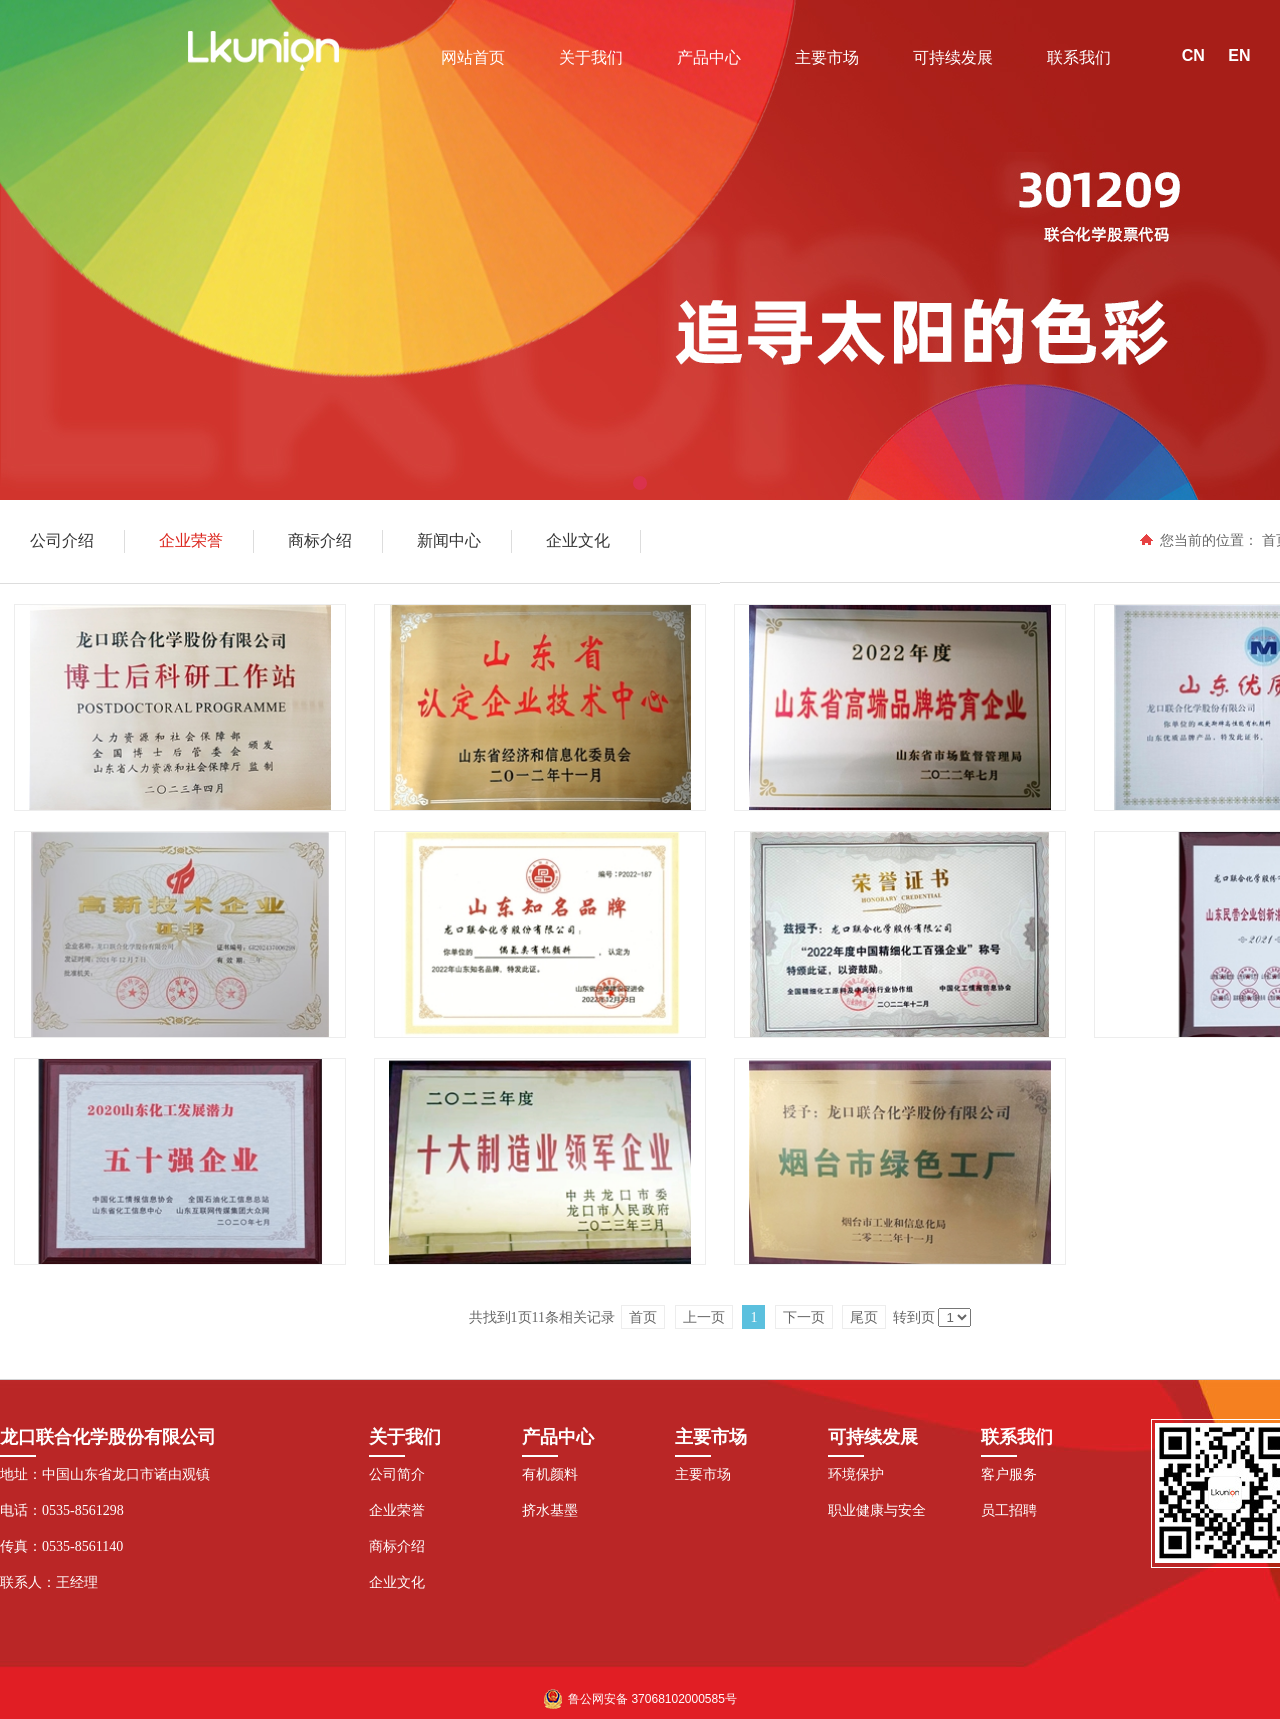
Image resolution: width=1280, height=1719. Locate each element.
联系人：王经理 (49, 1582)
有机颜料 (550, 1474)
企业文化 (397, 1582)
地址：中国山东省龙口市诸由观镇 (105, 1474)
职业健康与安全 (877, 1510)
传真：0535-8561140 (61, 1546)
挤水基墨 (550, 1510)
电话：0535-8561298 (62, 1510)
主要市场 (703, 1474)
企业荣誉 (397, 1510)
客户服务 (1009, 1474)
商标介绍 (397, 1546)
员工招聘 (1009, 1510)
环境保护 (856, 1474)
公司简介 (397, 1474)
